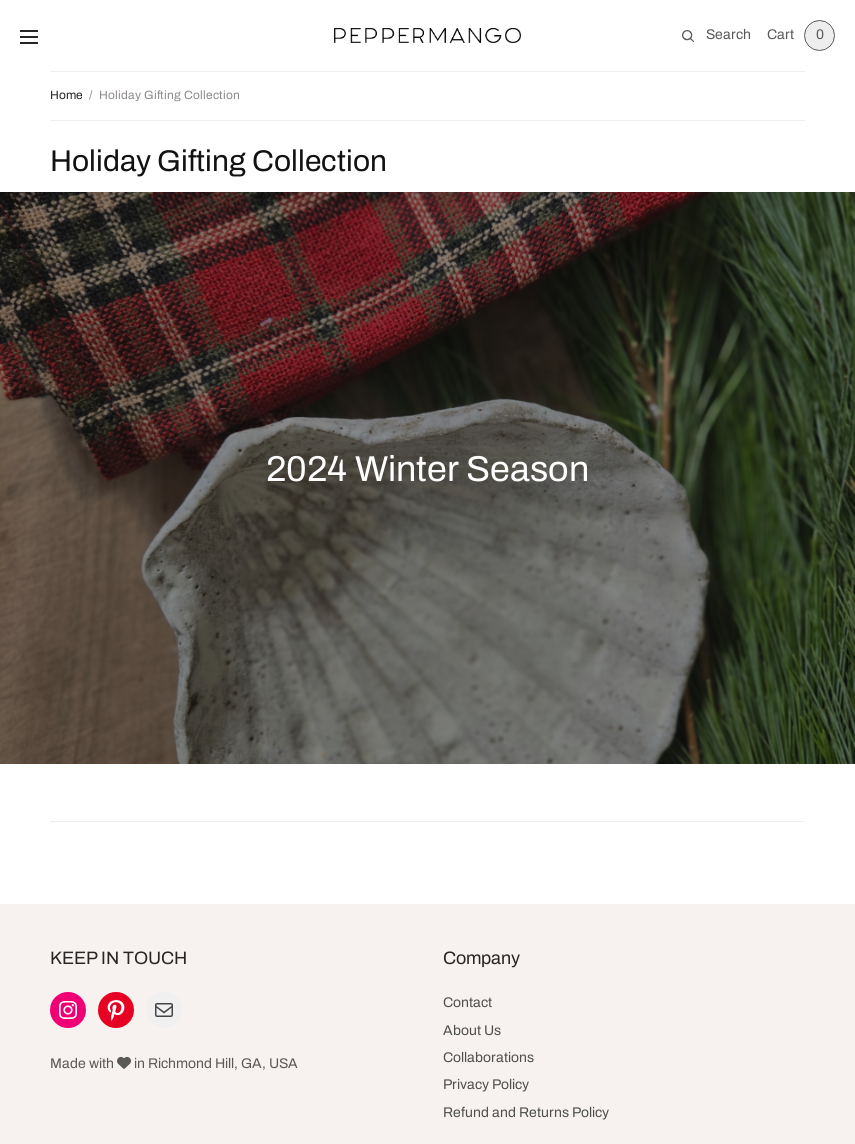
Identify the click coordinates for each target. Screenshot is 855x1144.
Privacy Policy (486, 1084)
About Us (472, 1030)
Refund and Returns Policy (526, 1112)
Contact (467, 1002)
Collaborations (488, 1057)
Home (66, 95)
